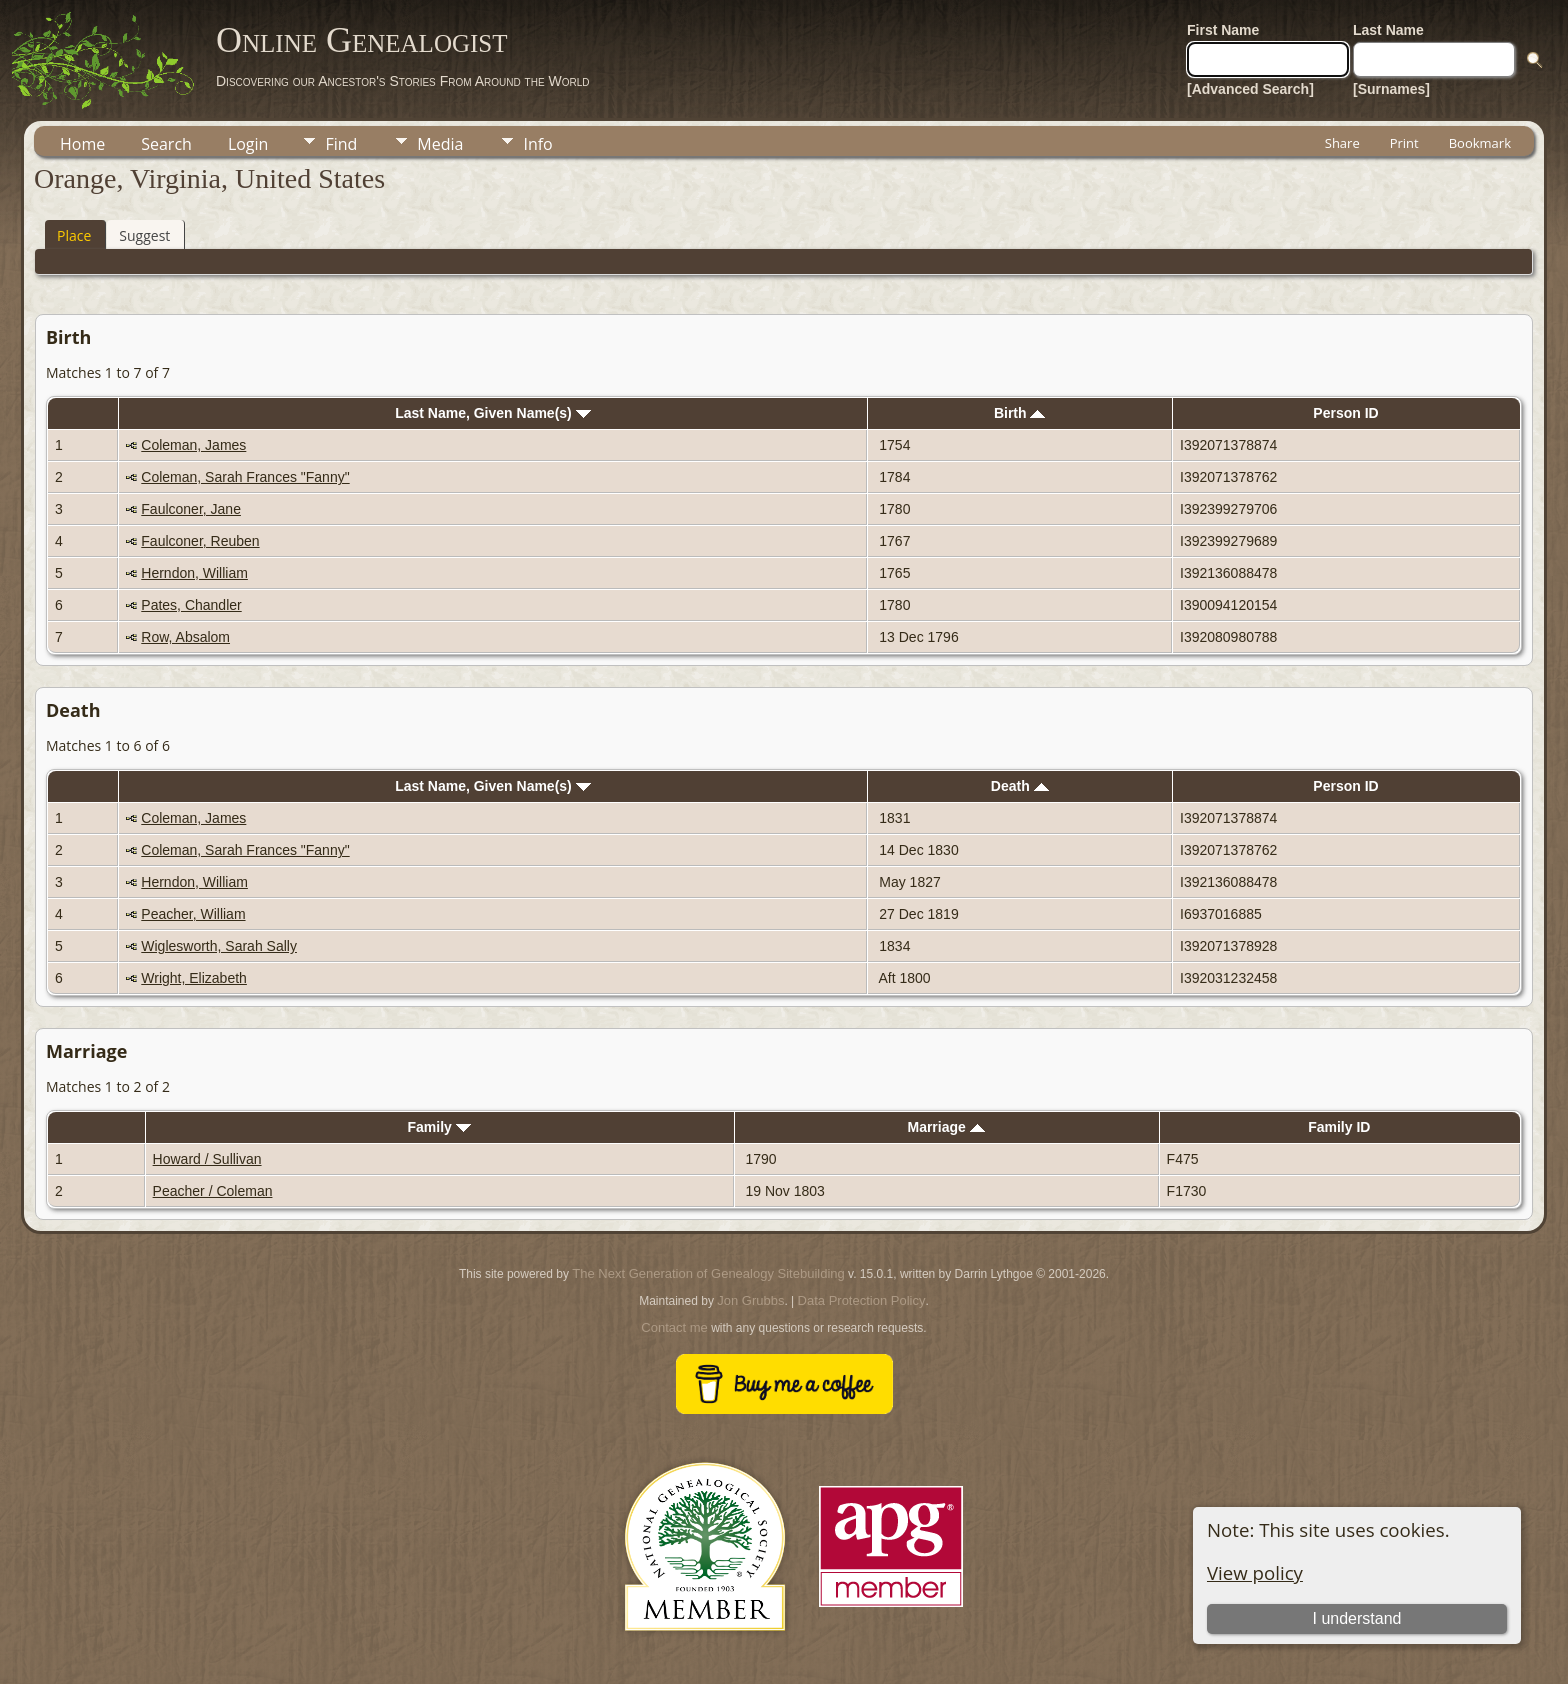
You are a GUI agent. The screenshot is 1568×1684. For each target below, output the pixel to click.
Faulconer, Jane (191, 509)
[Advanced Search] (1250, 89)
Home (82, 144)
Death (1020, 786)
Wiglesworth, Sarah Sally (219, 946)
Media (440, 144)
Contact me (674, 1327)
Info (537, 144)
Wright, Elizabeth (194, 978)
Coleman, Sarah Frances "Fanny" (245, 477)
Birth (1020, 413)
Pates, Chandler (191, 605)
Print (1404, 143)
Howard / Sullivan (207, 1159)
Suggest (144, 235)
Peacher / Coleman (213, 1191)
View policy (1255, 1572)
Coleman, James (193, 445)
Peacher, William (193, 914)
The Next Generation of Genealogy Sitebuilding (708, 1273)
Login (248, 144)
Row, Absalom (185, 637)
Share (1342, 143)
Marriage (945, 1127)
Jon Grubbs (750, 1300)
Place (74, 235)
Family (438, 1127)
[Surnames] (1391, 89)
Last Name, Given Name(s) (493, 413)
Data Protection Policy (862, 1300)
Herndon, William (194, 573)
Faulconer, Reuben (200, 541)
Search (166, 144)
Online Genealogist (362, 40)
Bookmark (1480, 143)
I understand (1356, 1618)
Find (341, 144)
